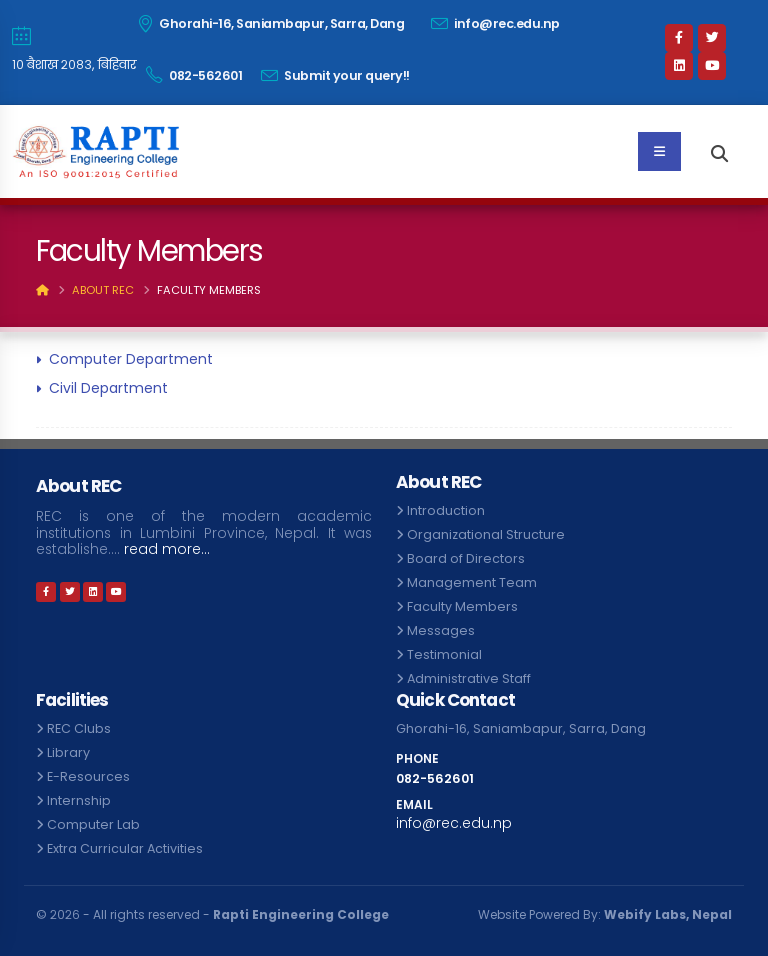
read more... (167, 549)
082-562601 (194, 75)
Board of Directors (466, 558)
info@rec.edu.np (495, 23)
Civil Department (108, 388)
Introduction (446, 510)
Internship (79, 800)
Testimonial (444, 654)
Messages (441, 630)
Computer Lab (93, 824)
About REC (103, 290)
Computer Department (131, 359)
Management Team (472, 582)
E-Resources (88, 776)
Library (68, 752)
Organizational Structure (486, 534)
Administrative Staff (469, 678)
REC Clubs (79, 728)
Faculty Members (462, 606)
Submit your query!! (335, 75)
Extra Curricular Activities (125, 848)
